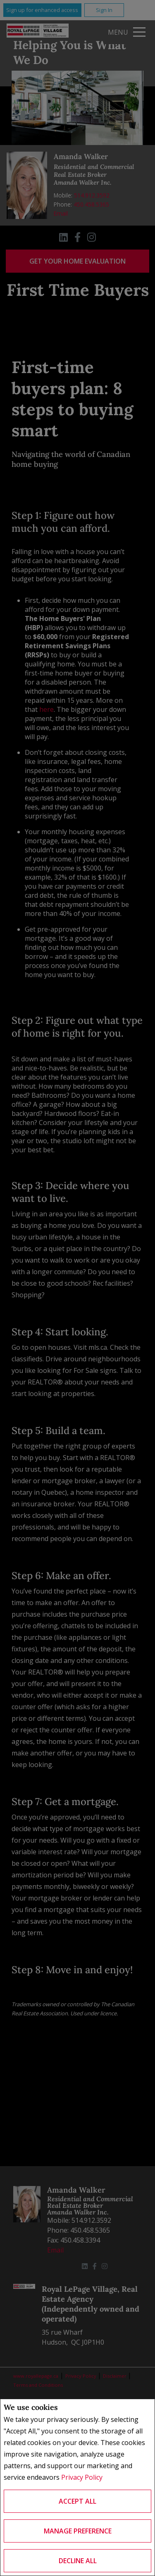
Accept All (77, 2501)
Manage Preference (78, 2531)
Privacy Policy (82, 2477)
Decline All (78, 2560)
